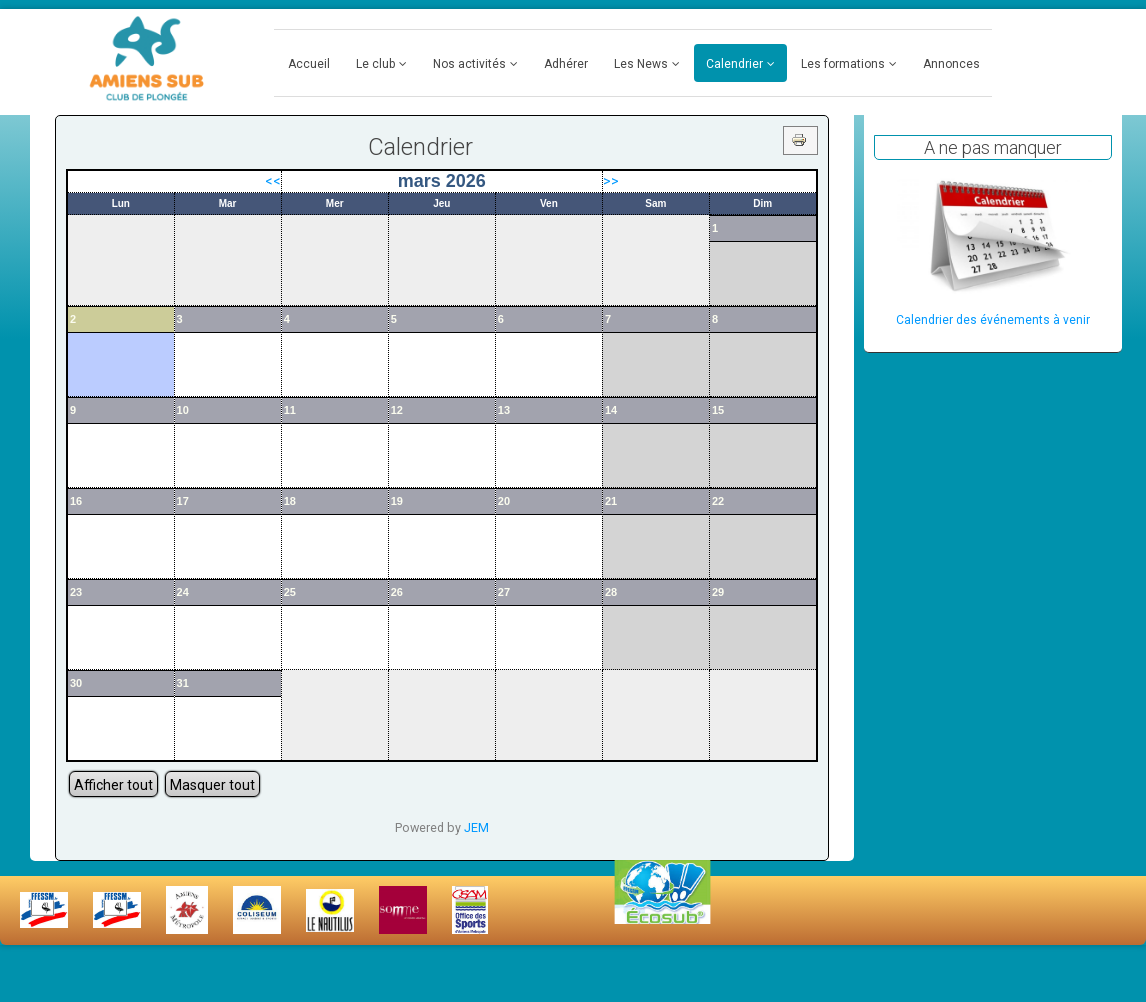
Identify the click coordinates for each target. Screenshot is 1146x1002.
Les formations (843, 64)
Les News (641, 64)
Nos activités (469, 64)
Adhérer (566, 64)
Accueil (309, 64)
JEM (476, 827)
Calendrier (734, 64)
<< (273, 181)
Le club (375, 64)
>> (611, 181)
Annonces (951, 64)
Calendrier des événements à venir (993, 320)
